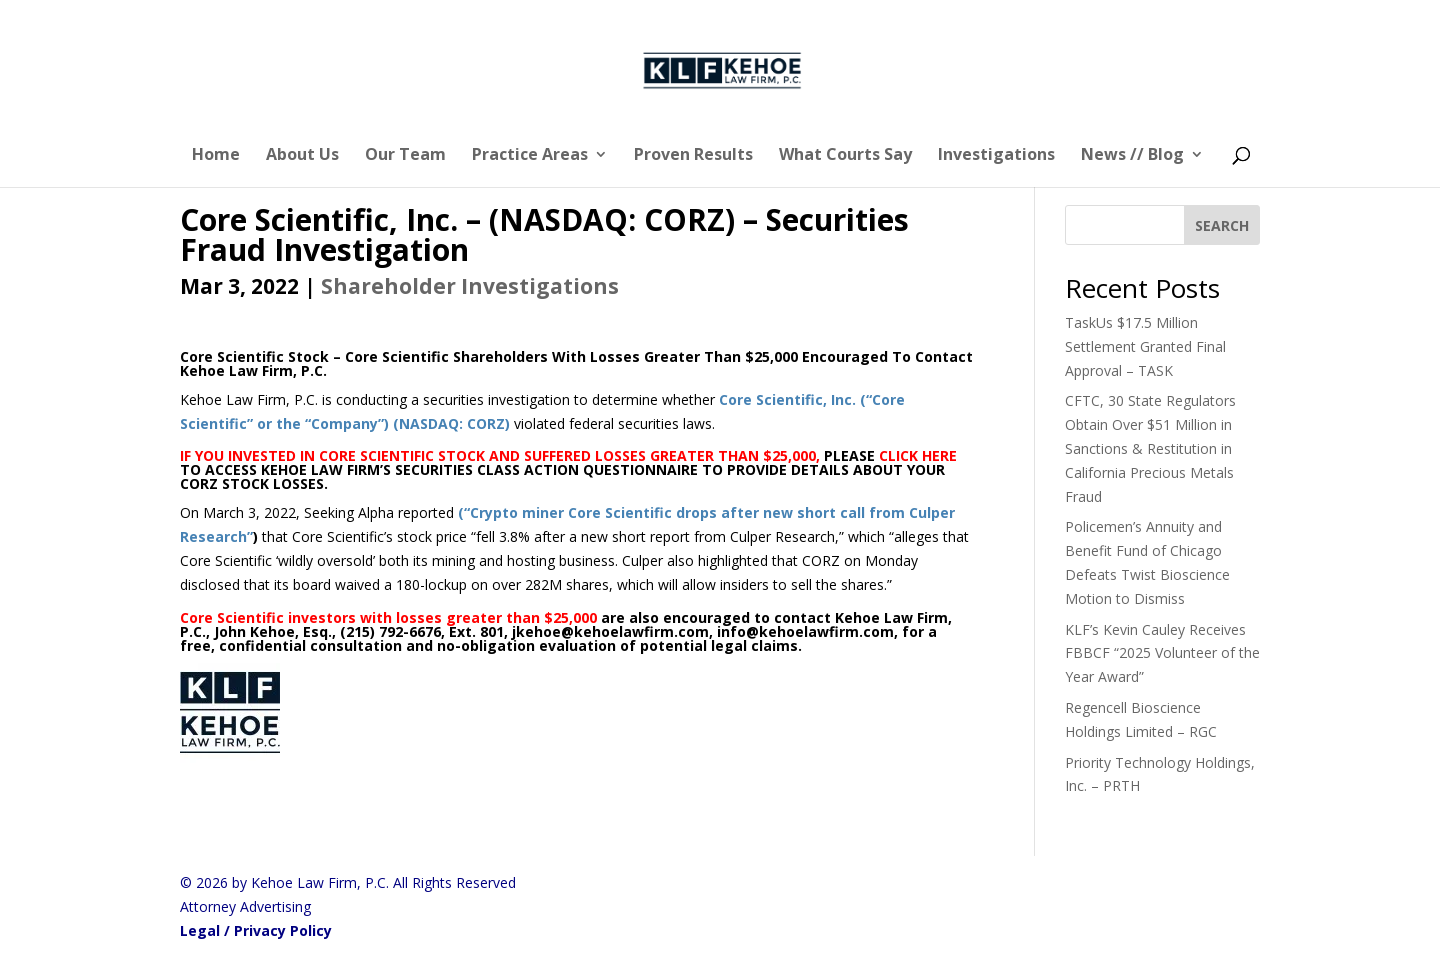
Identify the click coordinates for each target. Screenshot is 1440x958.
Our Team (405, 156)
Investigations (996, 156)
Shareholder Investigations (470, 286)
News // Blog (1132, 156)
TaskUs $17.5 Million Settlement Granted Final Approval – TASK (1145, 346)
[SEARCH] (1222, 225)
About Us (302, 156)
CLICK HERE (918, 455)
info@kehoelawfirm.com (805, 631)
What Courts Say (845, 156)
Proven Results (693, 156)
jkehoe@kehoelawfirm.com (610, 631)
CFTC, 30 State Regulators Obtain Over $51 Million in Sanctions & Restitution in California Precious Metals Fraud (1150, 448)
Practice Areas (530, 156)
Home (216, 156)
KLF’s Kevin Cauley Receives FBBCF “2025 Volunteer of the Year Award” (1162, 653)
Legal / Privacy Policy (256, 930)
